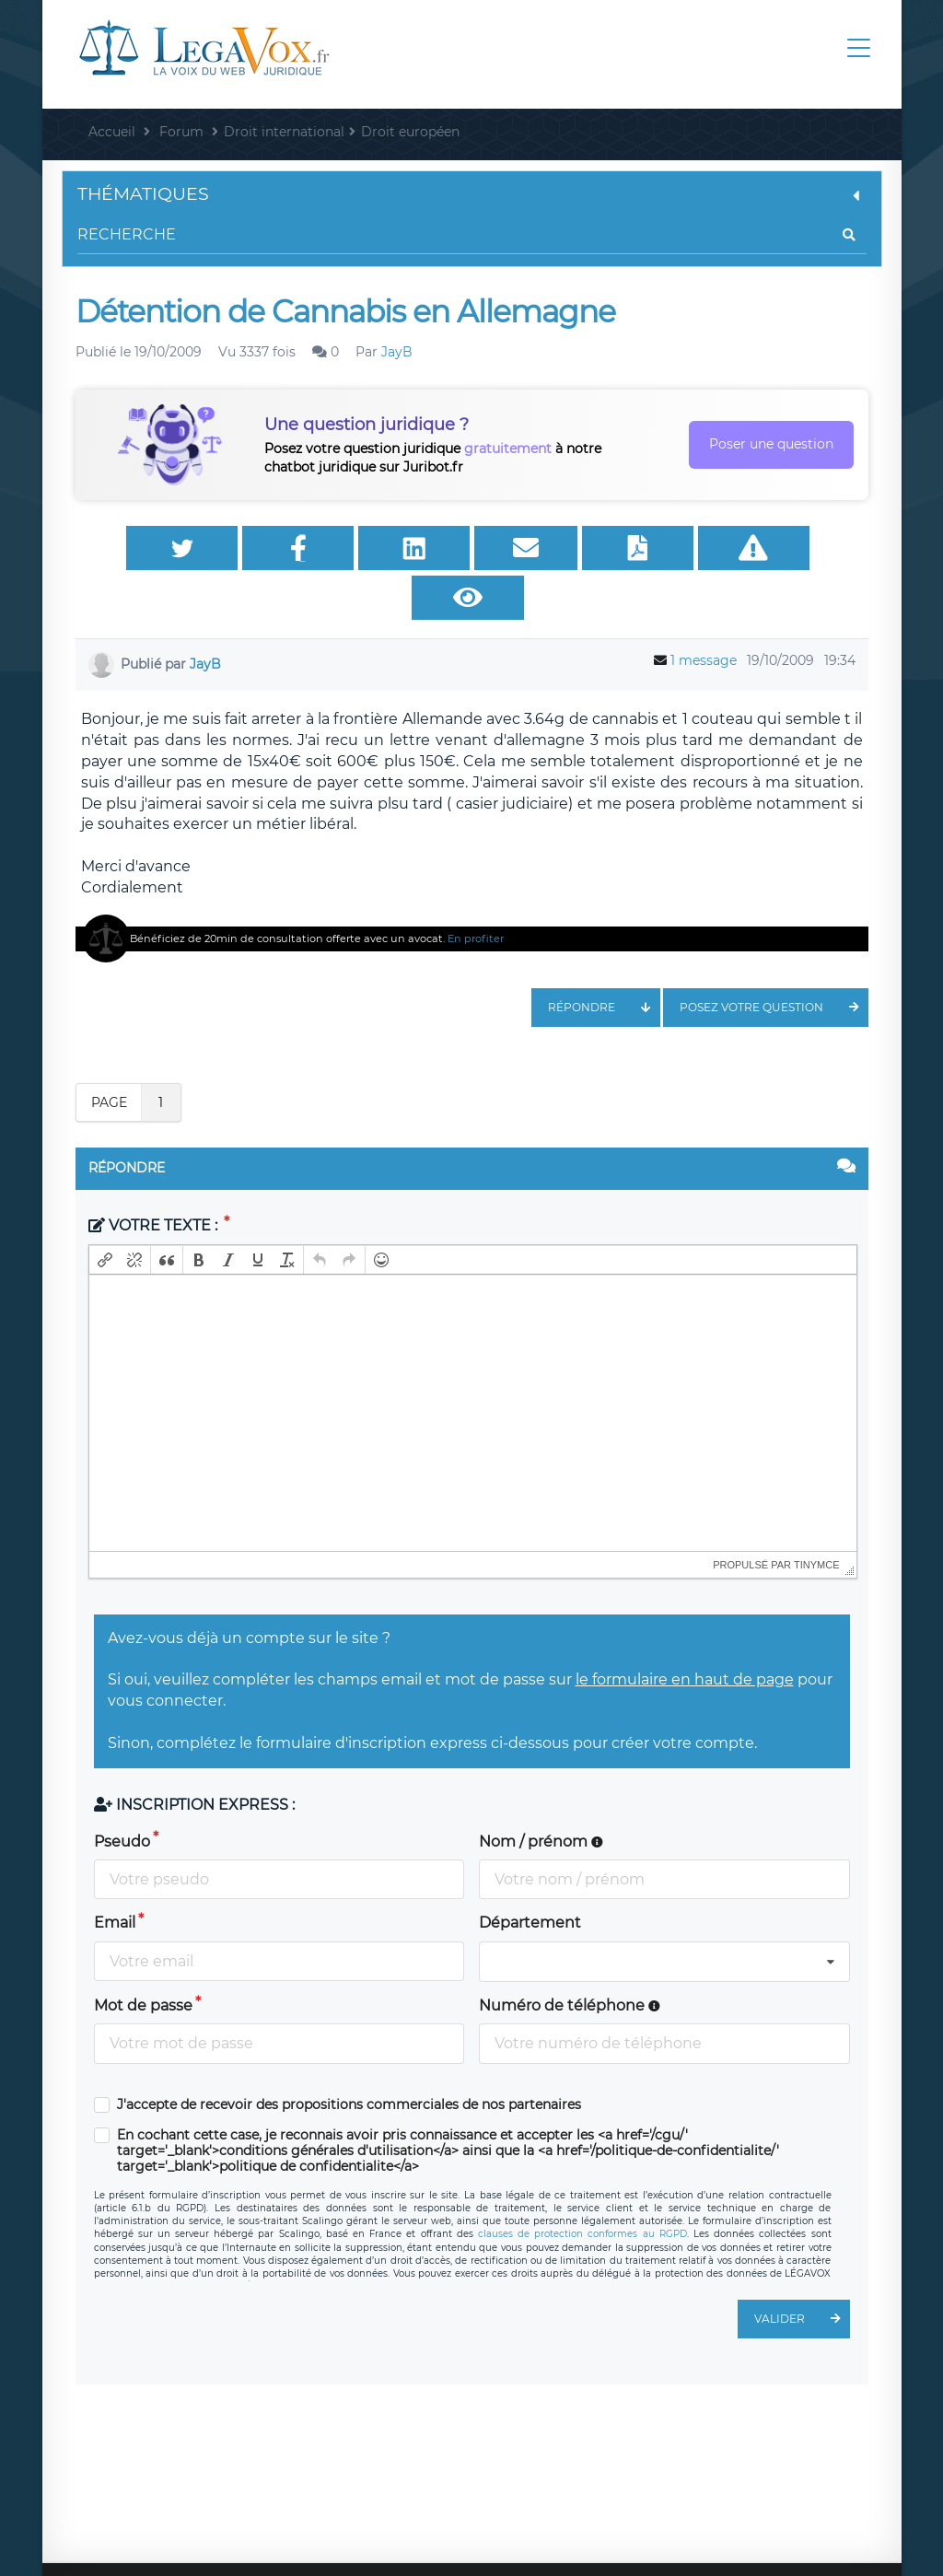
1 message (703, 616)
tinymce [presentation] (817, 1520)
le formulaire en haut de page (685, 1635)
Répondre (604, 963)
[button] (105, 1216)
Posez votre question (774, 963)
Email (114, 1878)
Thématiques (472, 193)
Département (530, 1878)
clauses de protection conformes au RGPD (582, 2190)
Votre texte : (154, 1181)
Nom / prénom (541, 1797)
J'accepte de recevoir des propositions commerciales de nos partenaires (349, 2061)
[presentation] (105, 1216)
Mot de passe (143, 1961)
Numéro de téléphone (569, 1961)
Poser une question (771, 444)
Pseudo (122, 1797)
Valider (802, 2274)
